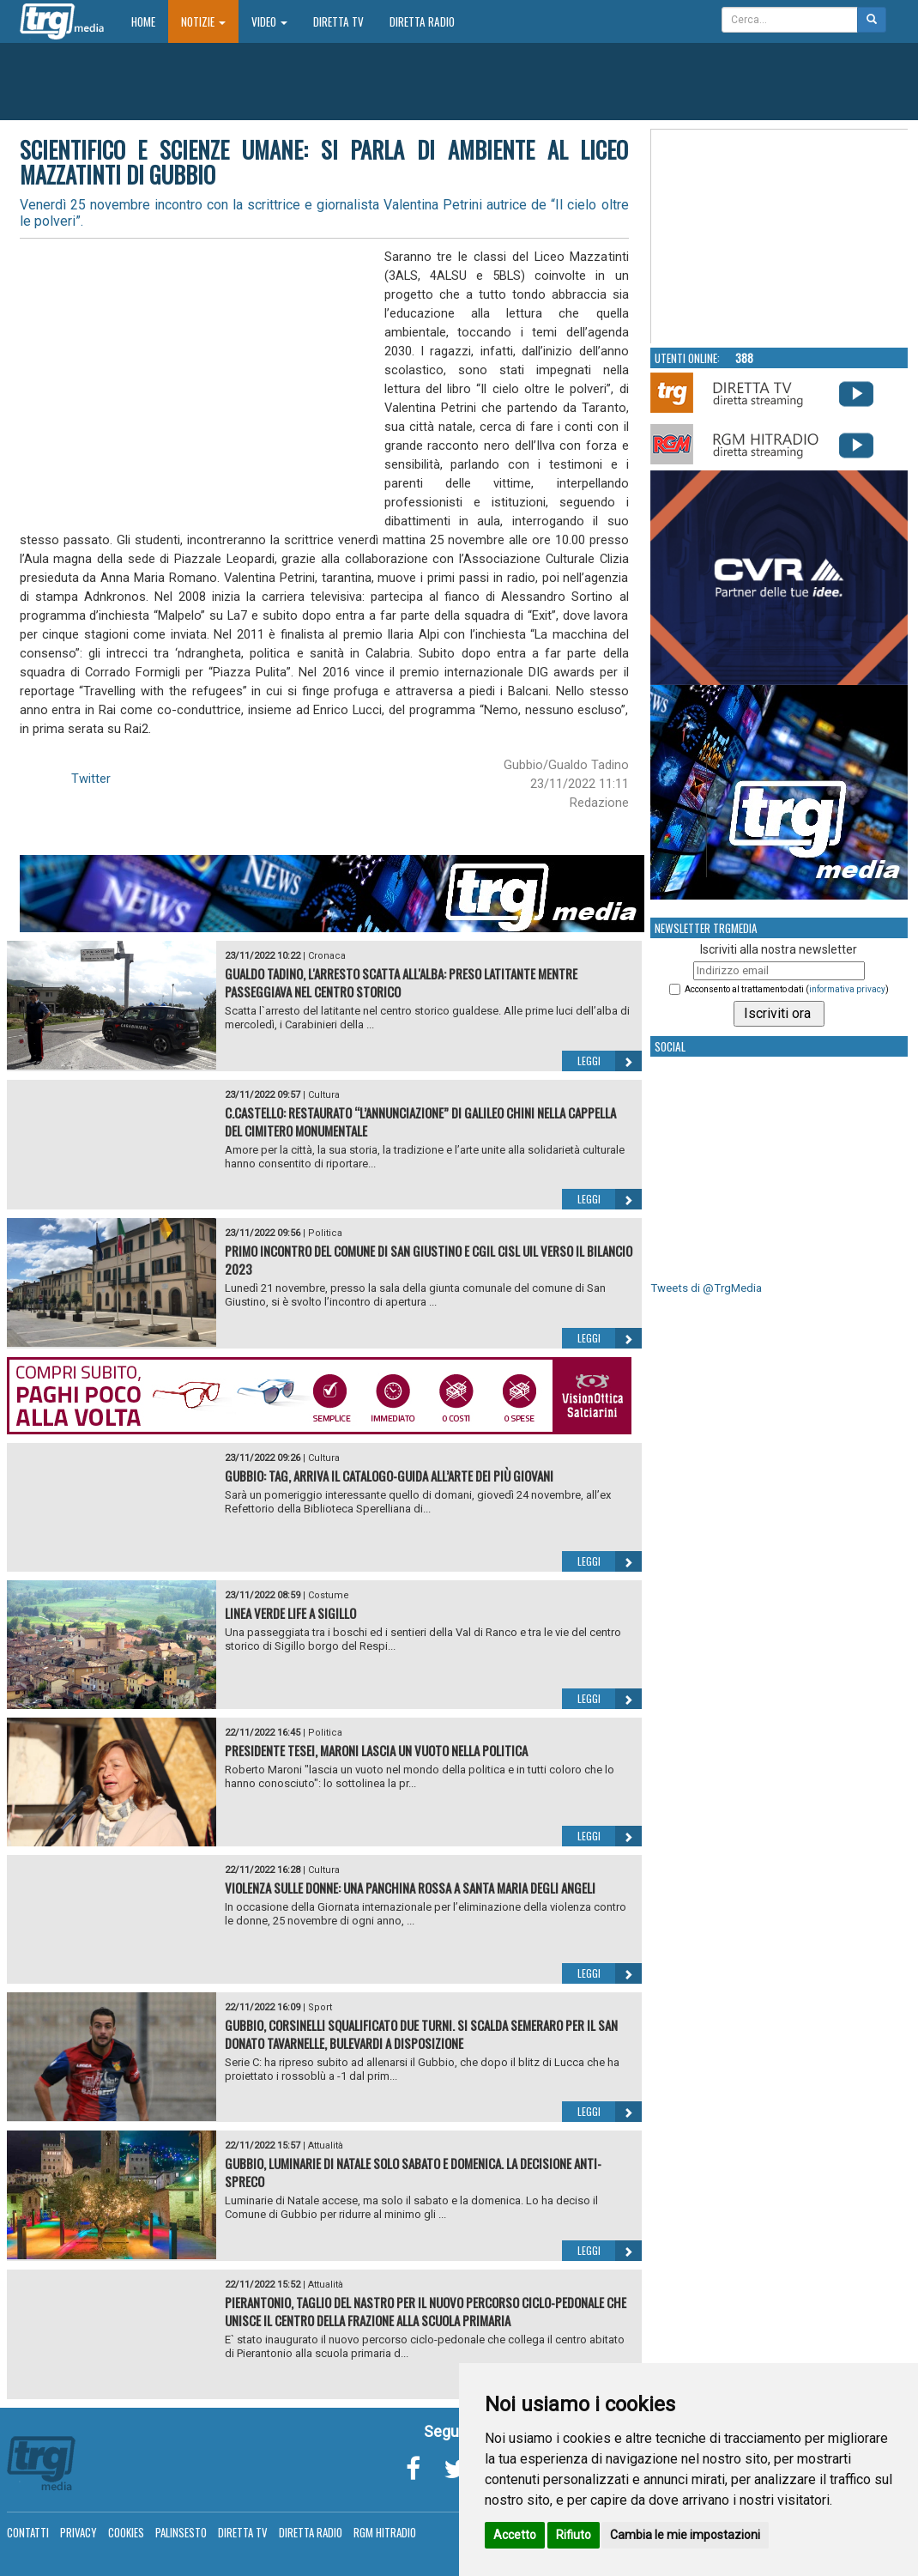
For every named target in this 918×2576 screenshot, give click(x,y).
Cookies (126, 2532)
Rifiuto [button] (573, 2535)
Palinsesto (181, 2532)
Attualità (325, 2145)
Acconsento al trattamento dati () (787, 989)
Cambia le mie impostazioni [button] (685, 2535)
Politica (325, 1233)
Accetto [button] (514, 2535)
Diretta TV (338, 21)
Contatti (28, 2532)
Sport (320, 2007)
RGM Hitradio (384, 2532)
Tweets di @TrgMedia (706, 1288)
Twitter (91, 778)
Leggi (609, 1061)
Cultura (324, 1094)
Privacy (78, 2532)
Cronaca (327, 955)
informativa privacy (847, 989)
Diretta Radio (422, 21)
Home (149, 21)
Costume (328, 1595)
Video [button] (269, 21)
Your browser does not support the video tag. (780, 237)
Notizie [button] (203, 21)
